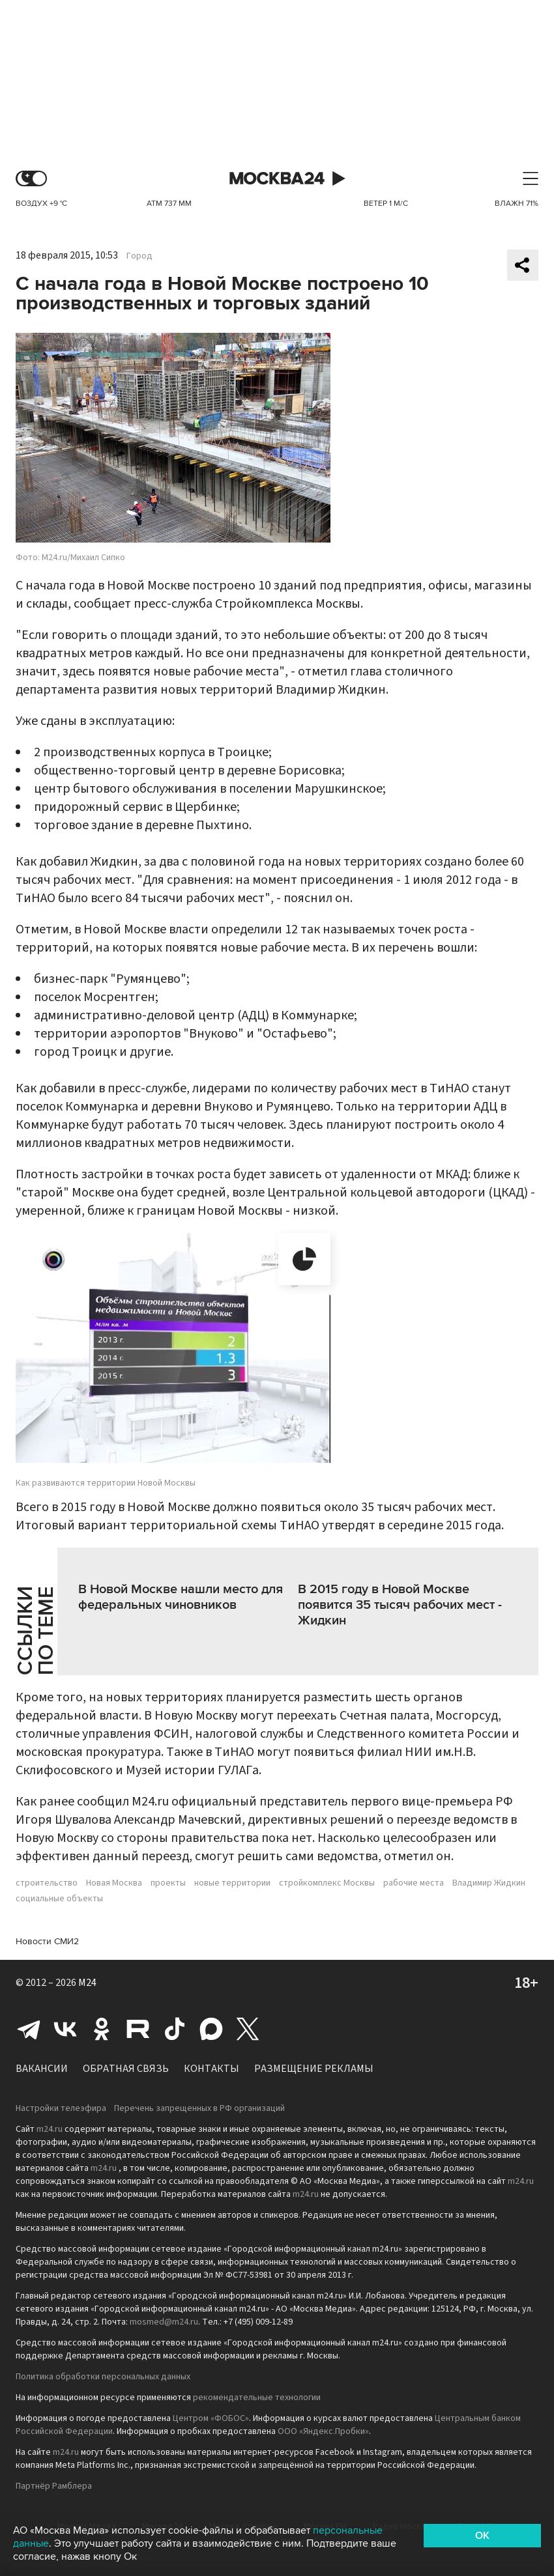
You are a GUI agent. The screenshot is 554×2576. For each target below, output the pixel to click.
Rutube (138, 2029)
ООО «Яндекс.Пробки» (323, 2431)
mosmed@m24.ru (164, 2321)
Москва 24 (277, 178)
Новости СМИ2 (47, 1941)
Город (139, 255)
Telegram (29, 2029)
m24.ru (49, 2129)
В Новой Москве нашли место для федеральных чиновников (180, 1597)
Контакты (211, 2068)
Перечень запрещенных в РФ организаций (199, 2108)
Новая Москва (114, 1883)
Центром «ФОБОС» (211, 2418)
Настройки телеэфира (61, 2108)
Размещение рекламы (313, 2068)
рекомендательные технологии (257, 2397)
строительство (47, 1883)
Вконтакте (65, 2029)
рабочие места (413, 1883)
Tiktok (175, 2029)
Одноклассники (102, 2029)
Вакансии (42, 2068)
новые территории (232, 1883)
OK (482, 2535)
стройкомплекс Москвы (327, 1883)
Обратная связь (126, 2068)
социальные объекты (59, 1898)
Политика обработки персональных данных (103, 2376)
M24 (87, 1982)
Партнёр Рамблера (54, 2486)
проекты (168, 1883)
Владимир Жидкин (488, 1883)
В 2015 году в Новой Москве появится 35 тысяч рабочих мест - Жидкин (400, 1604)
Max (211, 2029)
